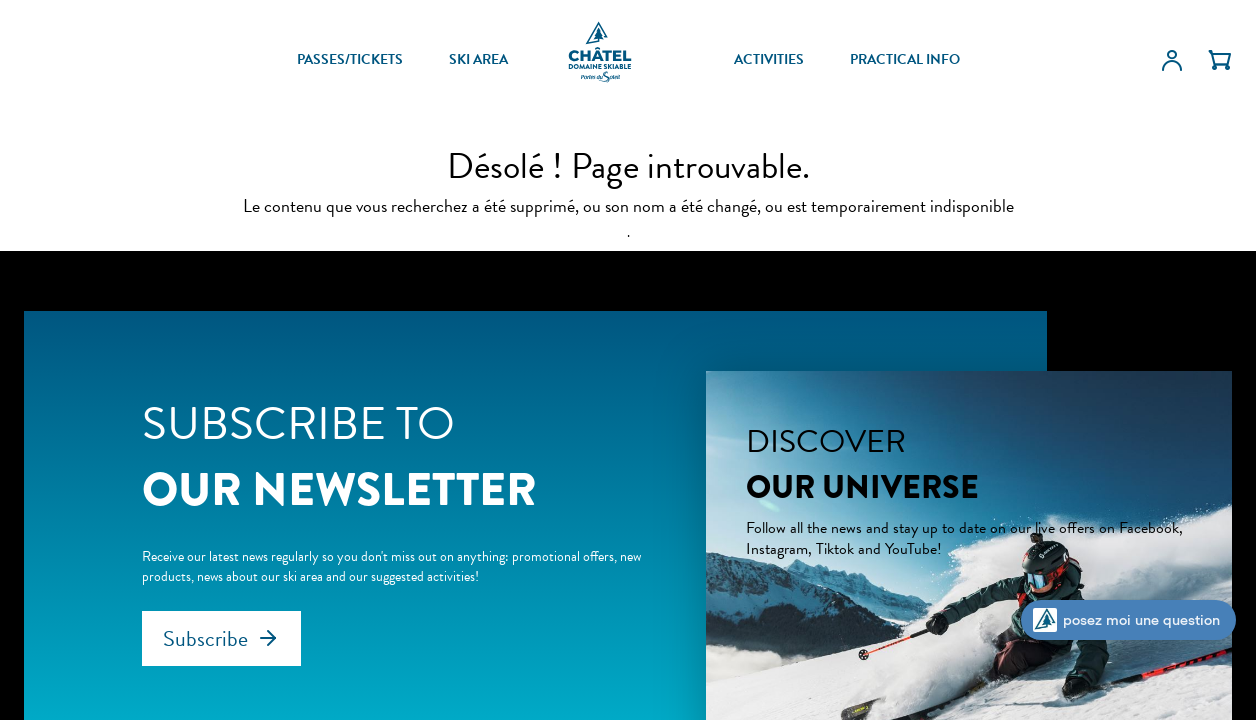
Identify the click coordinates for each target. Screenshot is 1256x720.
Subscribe (205, 638)
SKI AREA (478, 60)
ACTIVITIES (769, 60)
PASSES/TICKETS (350, 60)
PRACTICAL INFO (905, 60)
